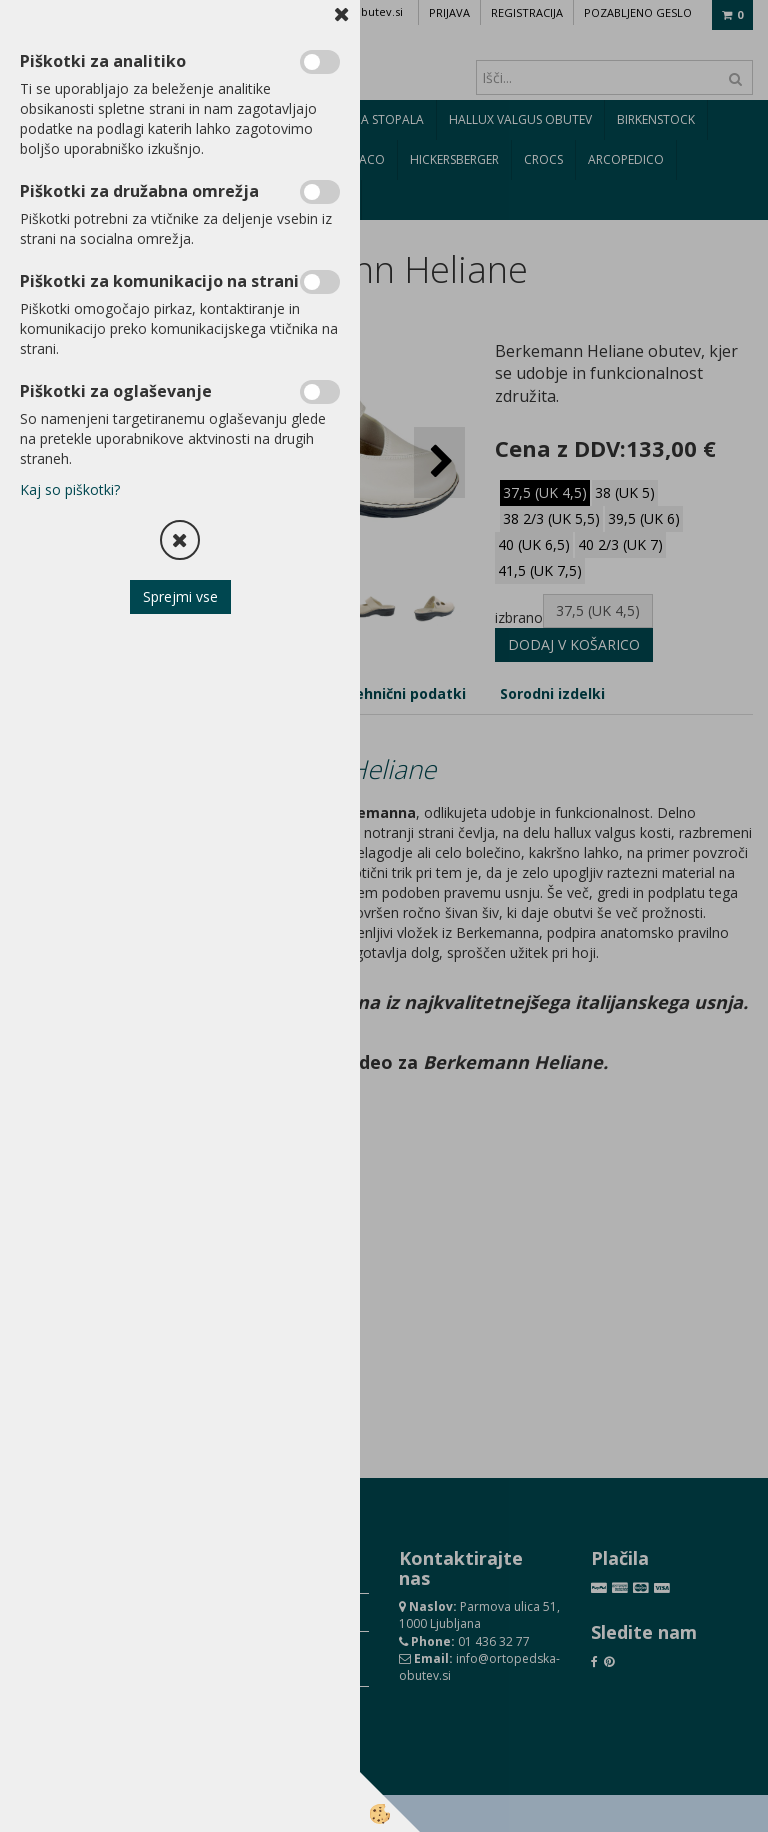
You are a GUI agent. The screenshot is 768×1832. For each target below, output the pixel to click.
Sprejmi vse (180, 596)
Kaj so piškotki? (70, 489)
